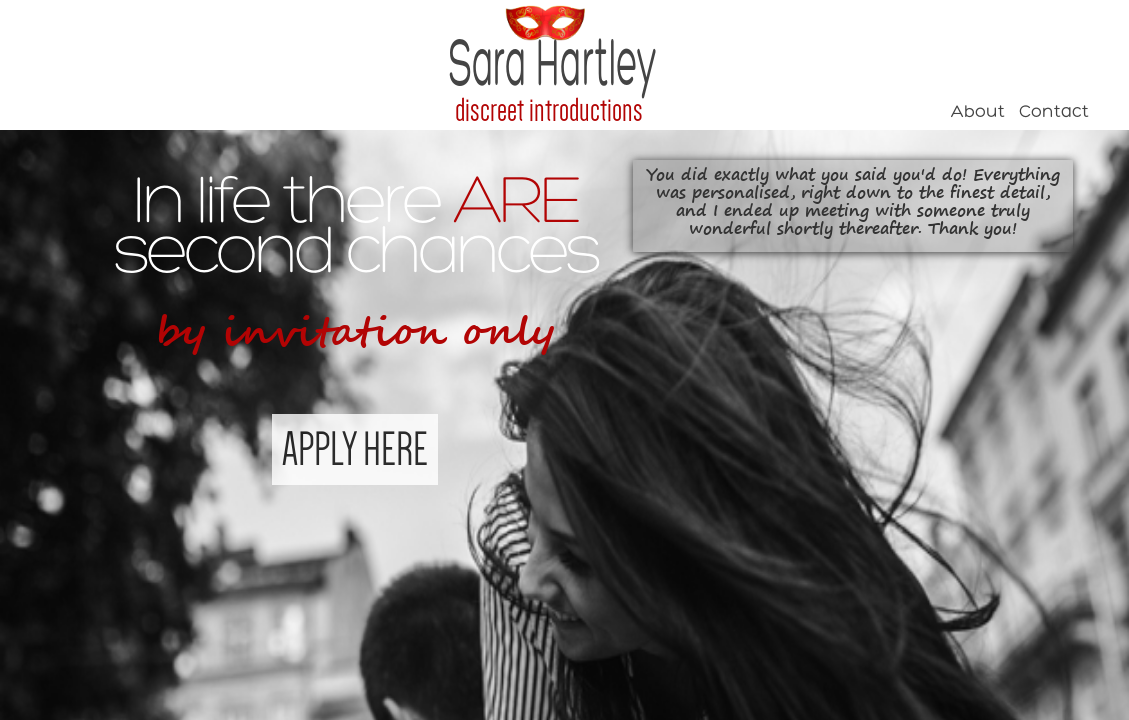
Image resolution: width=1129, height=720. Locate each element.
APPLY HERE (355, 449)
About (978, 112)
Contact (1054, 112)
